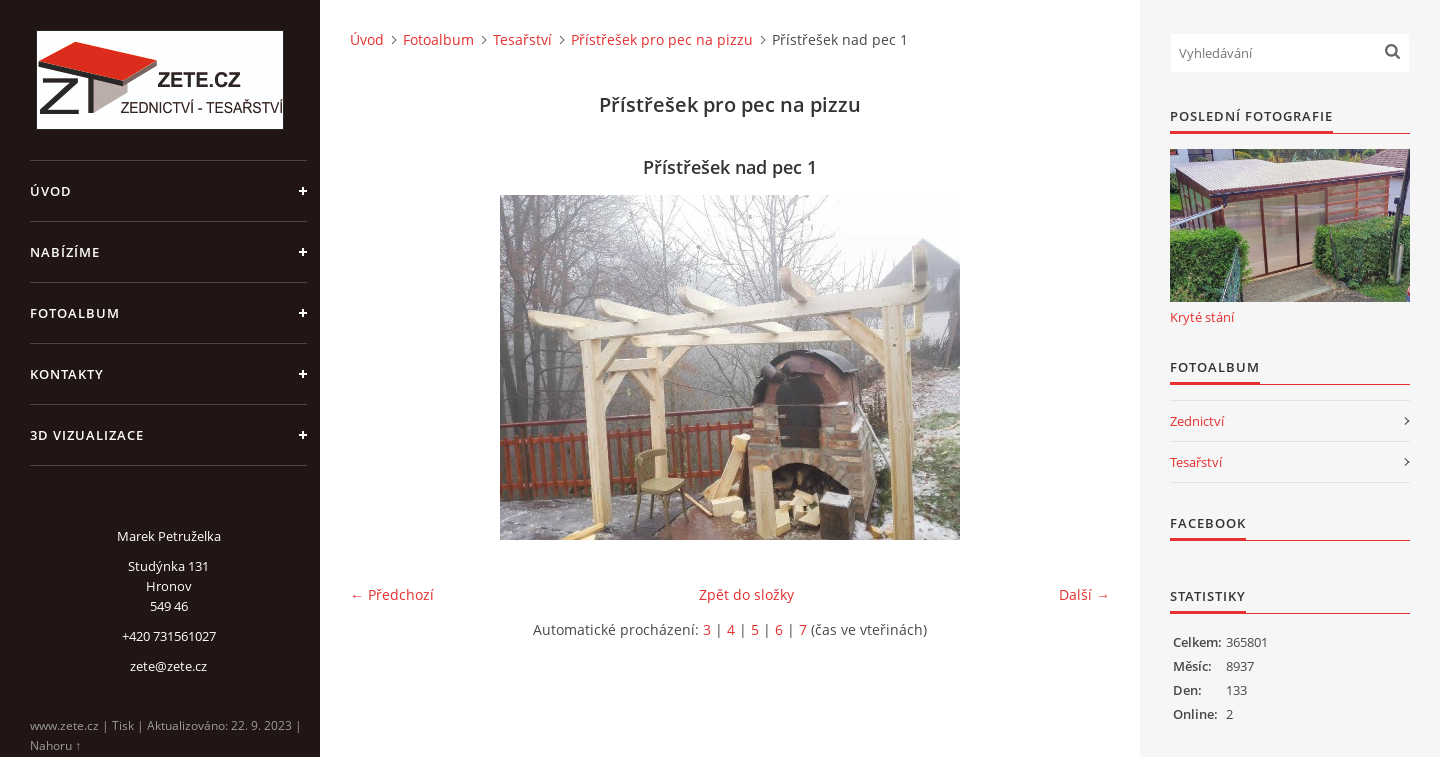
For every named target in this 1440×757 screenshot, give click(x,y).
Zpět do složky (746, 594)
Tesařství (522, 39)
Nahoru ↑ (55, 745)
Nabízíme (65, 252)
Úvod (51, 191)
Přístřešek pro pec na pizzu (662, 39)
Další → (1084, 594)
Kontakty (67, 374)
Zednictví (1197, 421)
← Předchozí (392, 594)
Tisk (123, 725)
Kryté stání (1202, 317)
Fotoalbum (75, 313)
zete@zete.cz (168, 666)
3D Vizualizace (87, 435)
